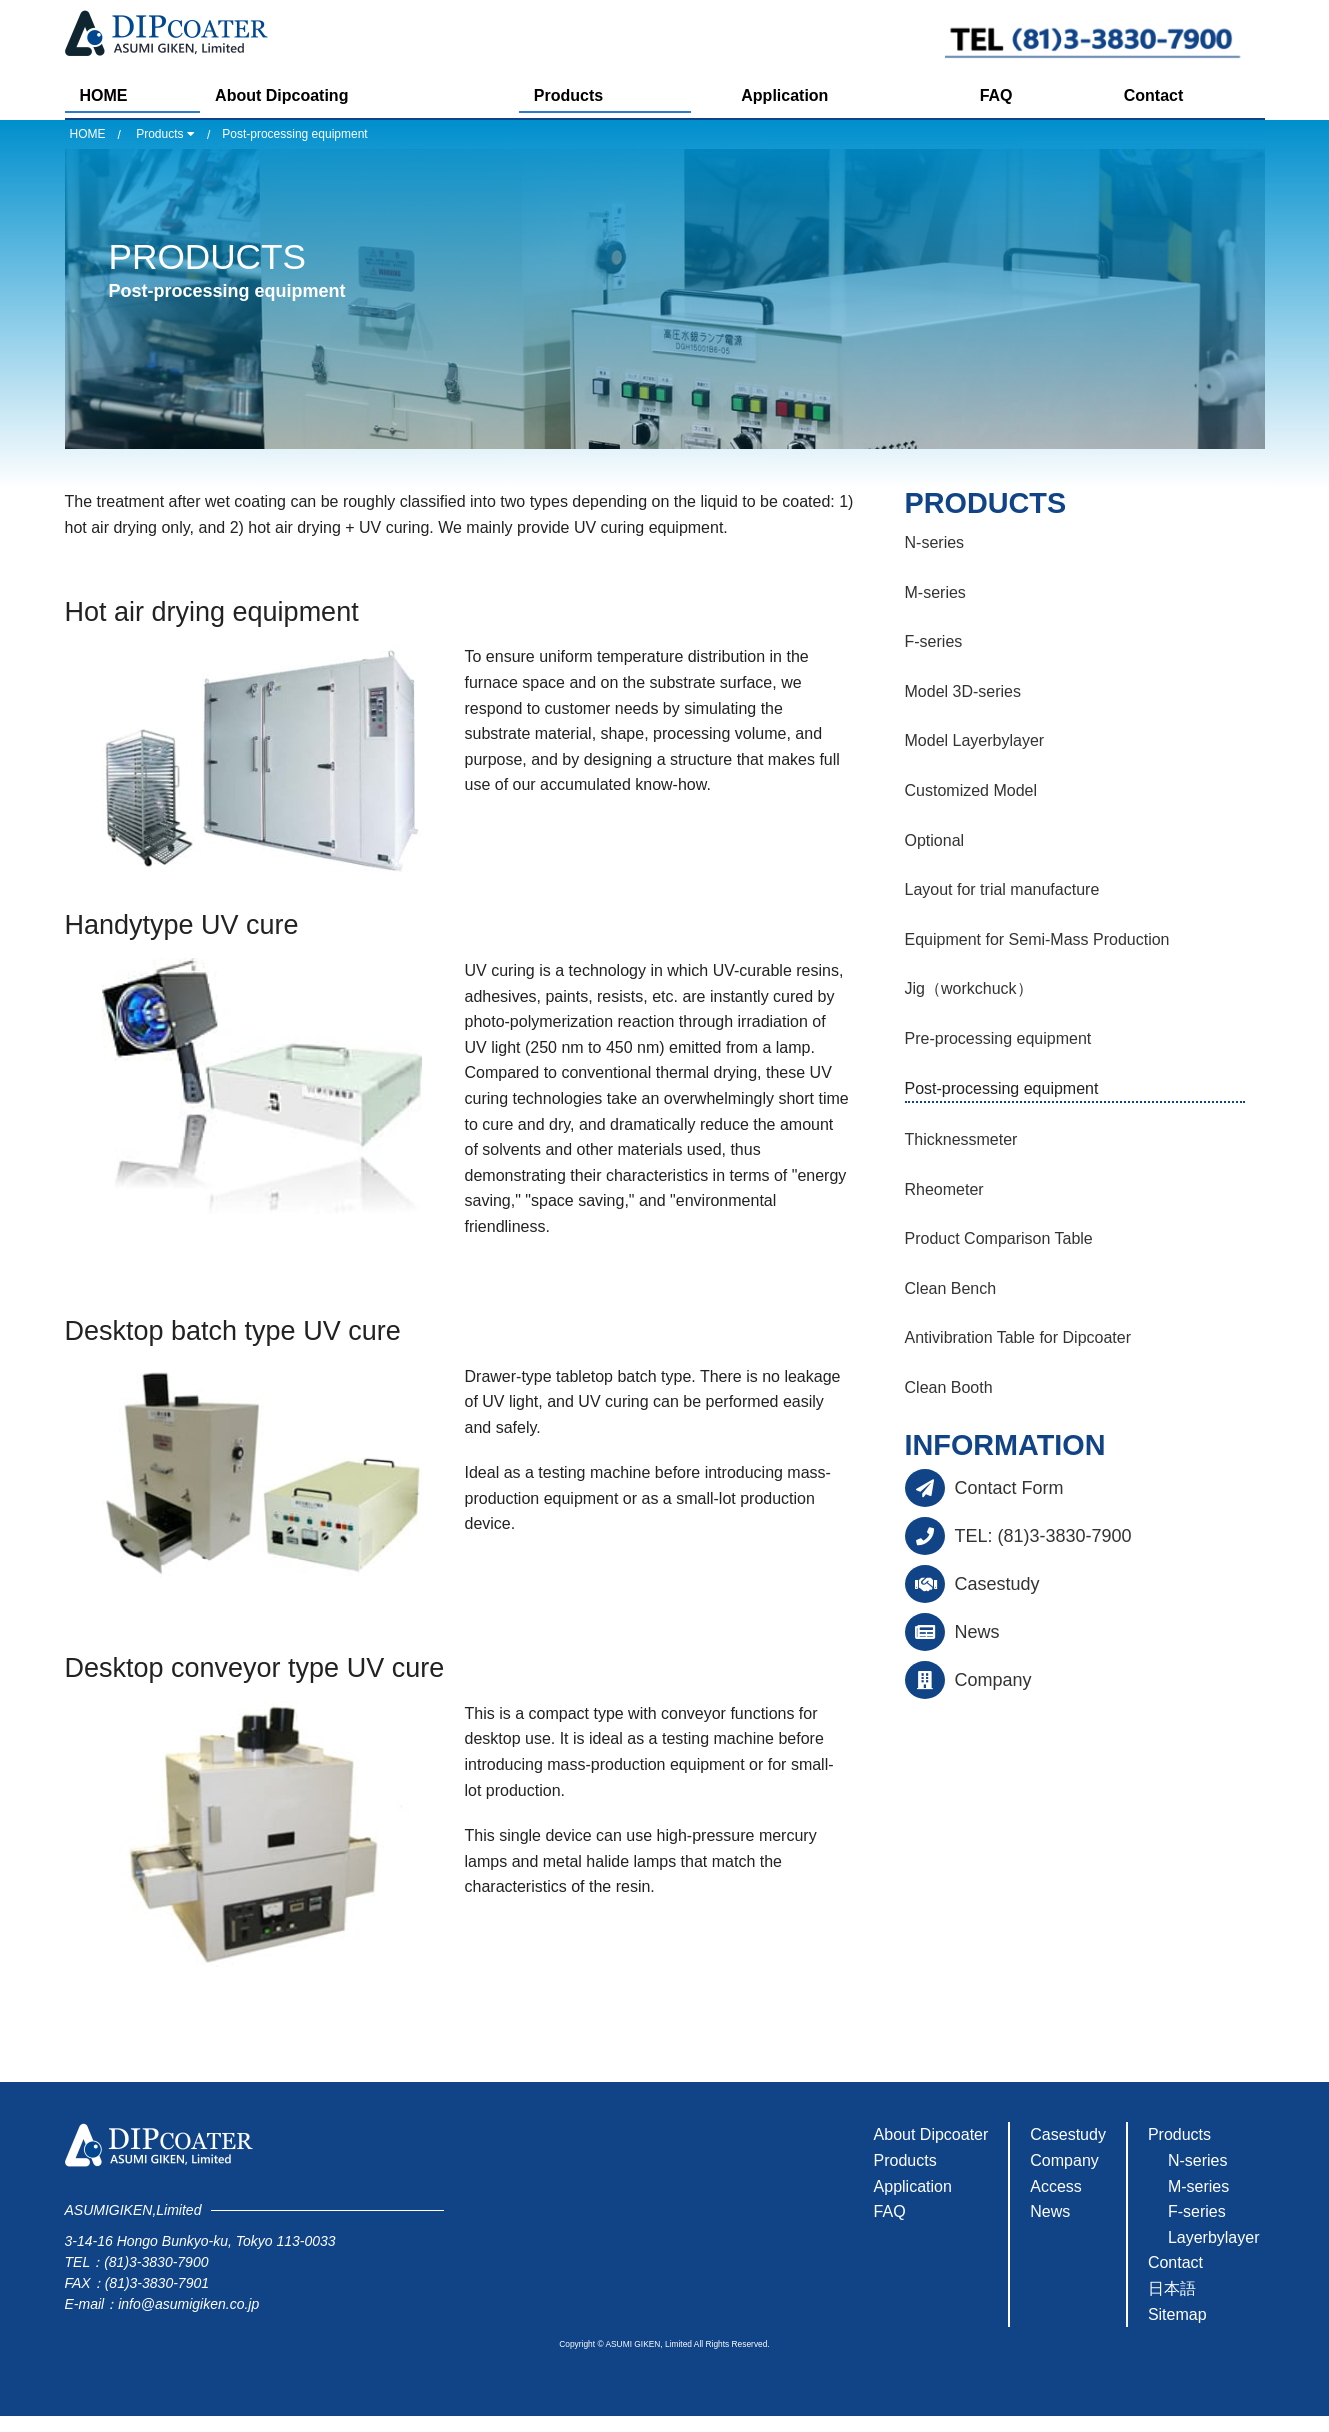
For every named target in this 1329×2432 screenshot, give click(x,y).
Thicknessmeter (961, 1139)
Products (568, 95)
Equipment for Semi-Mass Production (1037, 939)
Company (993, 1680)
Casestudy (997, 1584)
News (977, 1632)
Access (1056, 2186)
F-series (934, 641)
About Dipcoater (931, 2134)
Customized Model (971, 790)
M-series (935, 592)
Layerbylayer (1214, 2237)
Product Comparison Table (999, 1238)
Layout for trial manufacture (1002, 889)
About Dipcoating (281, 95)
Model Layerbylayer (975, 740)
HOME (104, 95)
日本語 (1172, 2288)
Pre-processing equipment (998, 1038)
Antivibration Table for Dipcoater (1018, 1337)
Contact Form (1009, 1488)
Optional (935, 840)
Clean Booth (949, 1387)
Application (784, 95)
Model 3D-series (963, 691)
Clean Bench (951, 1288)
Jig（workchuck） (969, 988)
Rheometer (944, 1189)
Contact (1154, 95)
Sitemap (1177, 2314)
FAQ (996, 95)
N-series (935, 542)
